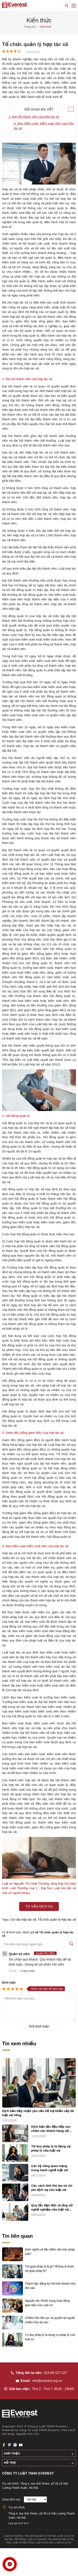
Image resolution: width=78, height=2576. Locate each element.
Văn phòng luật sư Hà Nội (40, 2535)
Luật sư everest (13, 2535)
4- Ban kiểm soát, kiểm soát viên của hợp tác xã (44, 126)
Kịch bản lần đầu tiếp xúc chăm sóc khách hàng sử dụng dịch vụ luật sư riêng (51, 2129)
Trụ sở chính (16, 2507)
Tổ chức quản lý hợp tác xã (57, 1919)
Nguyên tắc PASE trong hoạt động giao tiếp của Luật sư (47, 2303)
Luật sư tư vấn (44, 2542)
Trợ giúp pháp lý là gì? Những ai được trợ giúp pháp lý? (49, 2268)
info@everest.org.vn (47, 2380)
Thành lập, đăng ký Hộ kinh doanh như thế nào (50, 2286)
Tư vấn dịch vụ (39, 1906)
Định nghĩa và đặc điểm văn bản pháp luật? (50, 2252)
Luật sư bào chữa (23, 2542)
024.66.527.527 (18, 2523)
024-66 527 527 (55, 2373)
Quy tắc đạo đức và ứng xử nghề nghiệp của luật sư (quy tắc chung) (52, 2207)
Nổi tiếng (19, 2539)
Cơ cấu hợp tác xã (23, 1919)
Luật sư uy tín (63, 2542)
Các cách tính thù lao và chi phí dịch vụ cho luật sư (51, 2188)
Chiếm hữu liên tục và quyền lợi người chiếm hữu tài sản (50, 2320)
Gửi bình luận (39, 2026)
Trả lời (12, 1970)
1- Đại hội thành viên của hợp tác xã (34, 116)
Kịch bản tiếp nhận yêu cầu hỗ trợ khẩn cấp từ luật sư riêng (38, 2113)
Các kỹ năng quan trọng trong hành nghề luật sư (49, 2168)
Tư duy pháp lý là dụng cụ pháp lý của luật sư (51, 2148)
